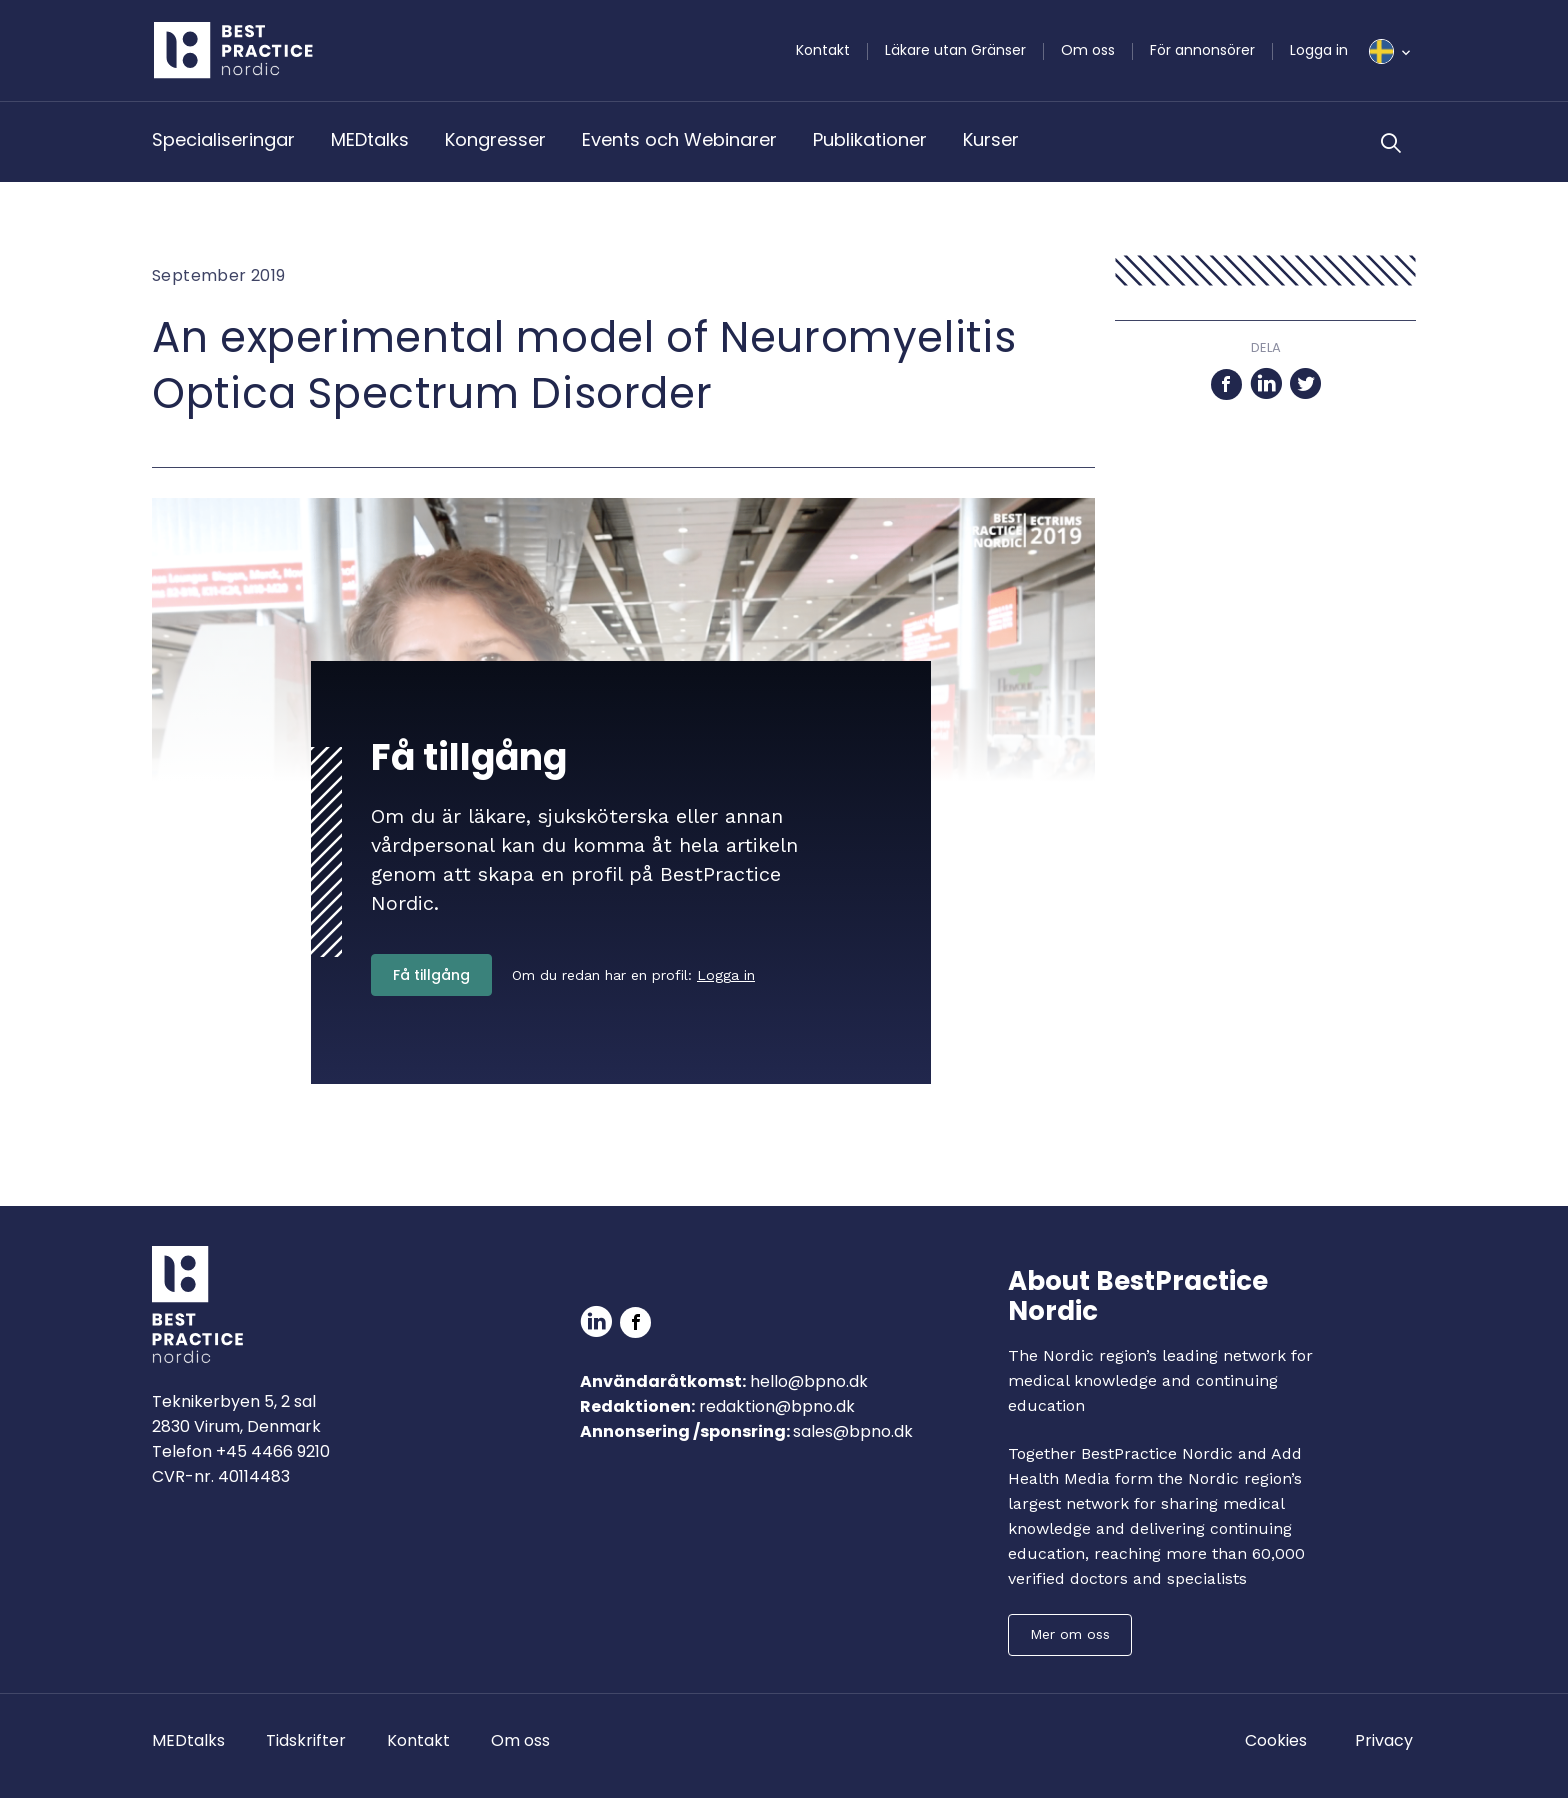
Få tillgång (431, 975)
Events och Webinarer (679, 139)
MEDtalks (370, 139)
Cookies (1276, 1740)
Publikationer (870, 139)
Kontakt (823, 50)
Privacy (1384, 1740)
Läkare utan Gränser (955, 50)
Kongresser (495, 139)
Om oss (1088, 50)
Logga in (1319, 50)
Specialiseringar (223, 139)
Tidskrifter (306, 1740)
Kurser (991, 139)
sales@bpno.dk (853, 1431)
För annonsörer (1202, 50)
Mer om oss (1070, 1634)
